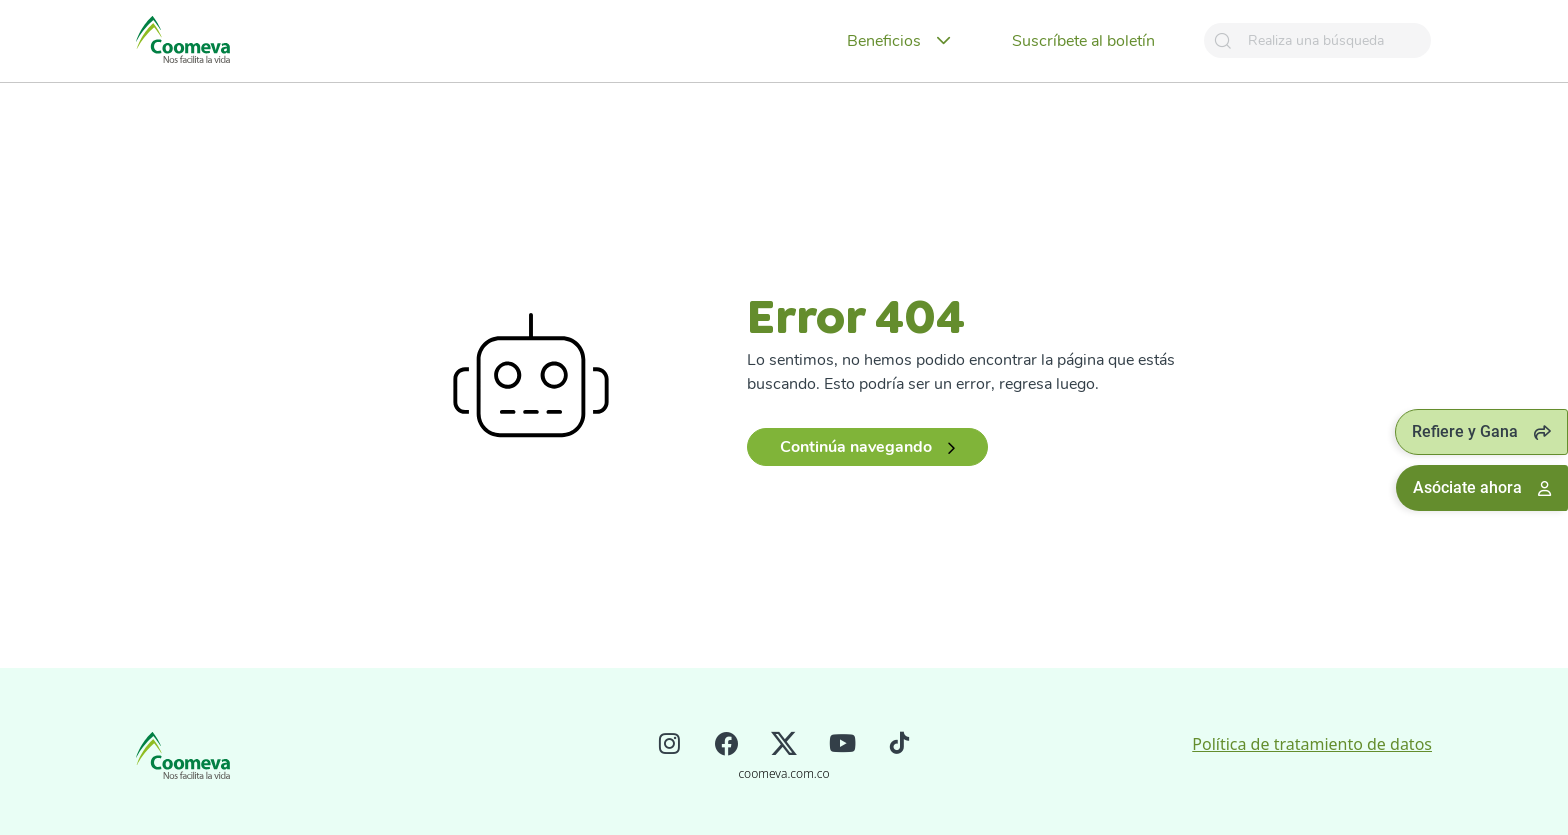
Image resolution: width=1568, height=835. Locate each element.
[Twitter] (784, 746)
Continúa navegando (867, 447)
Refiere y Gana (1481, 431)
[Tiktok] (899, 746)
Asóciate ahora (1482, 487)
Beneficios (884, 41)
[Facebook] (726, 746)
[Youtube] (842, 746)
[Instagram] (669, 746)
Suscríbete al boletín (1083, 41)
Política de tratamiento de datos (1312, 744)
